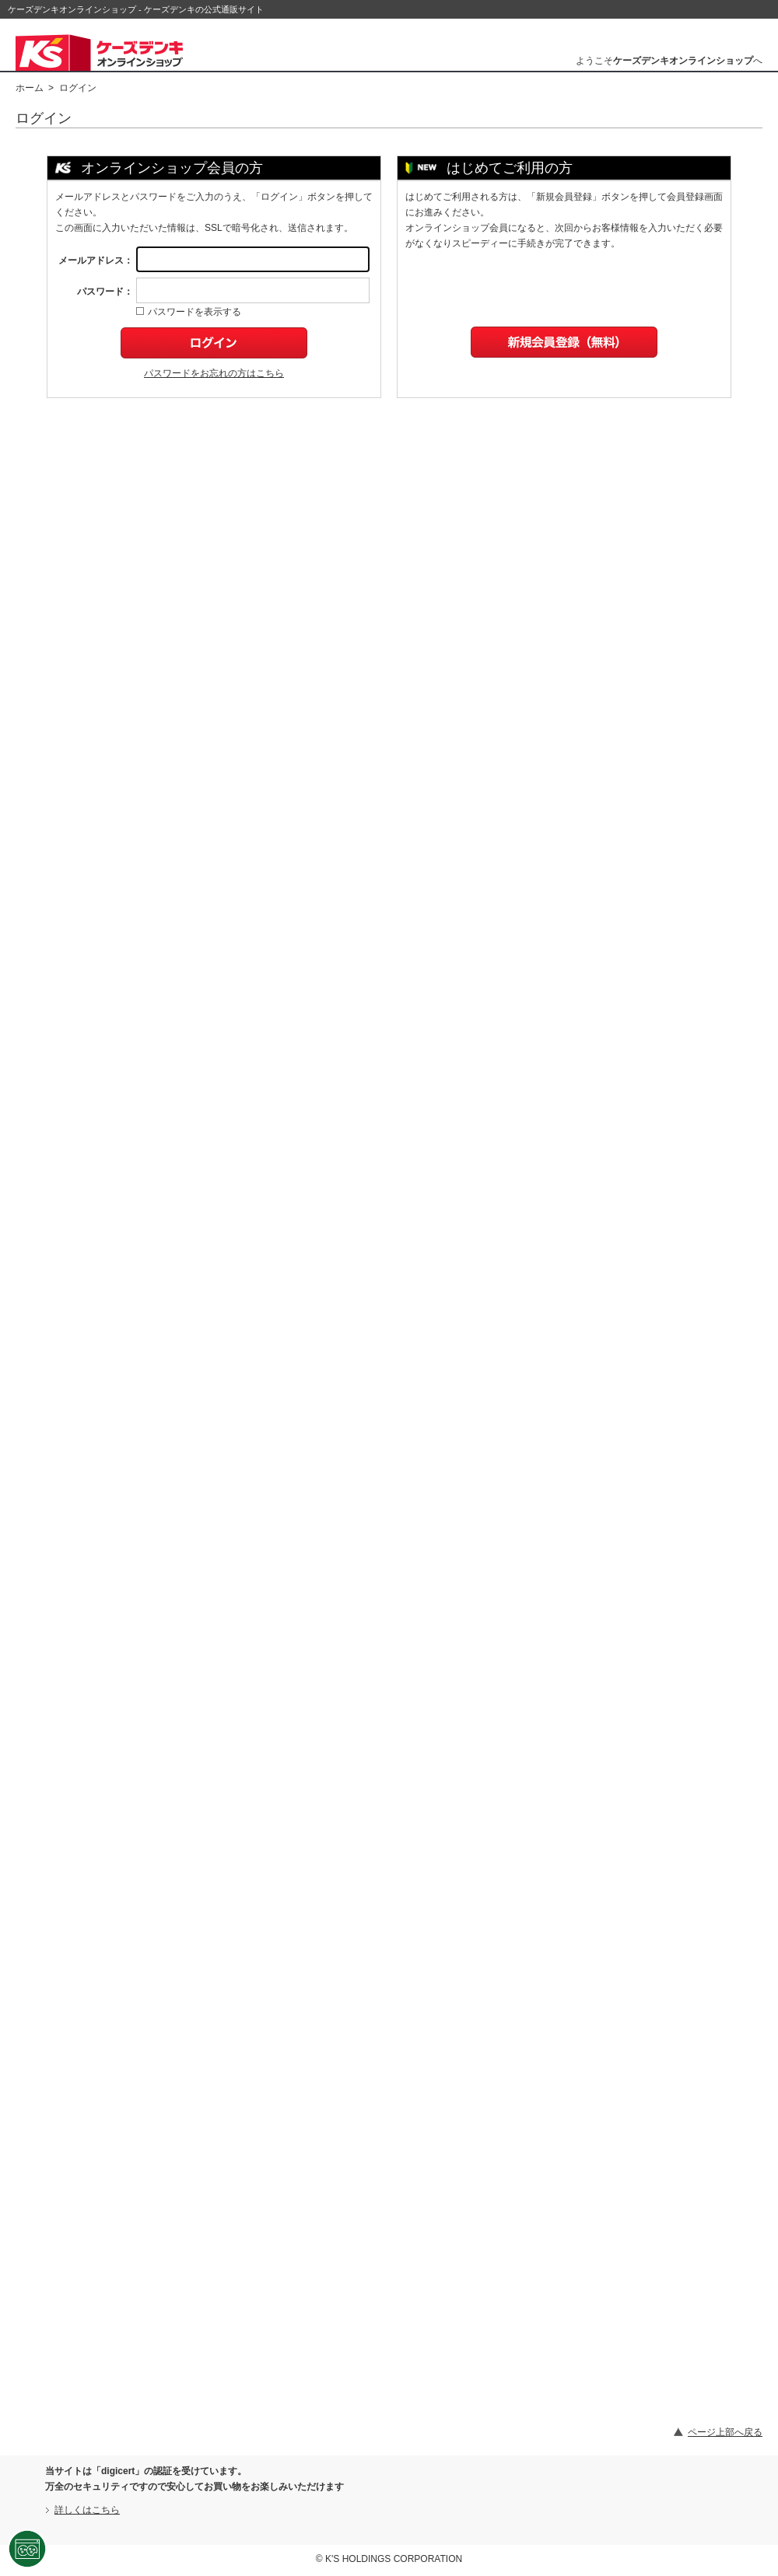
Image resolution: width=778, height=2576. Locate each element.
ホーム (30, 87)
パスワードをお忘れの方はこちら (214, 373)
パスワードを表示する (188, 311)
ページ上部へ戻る (725, 2432)
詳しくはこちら (87, 2509)
